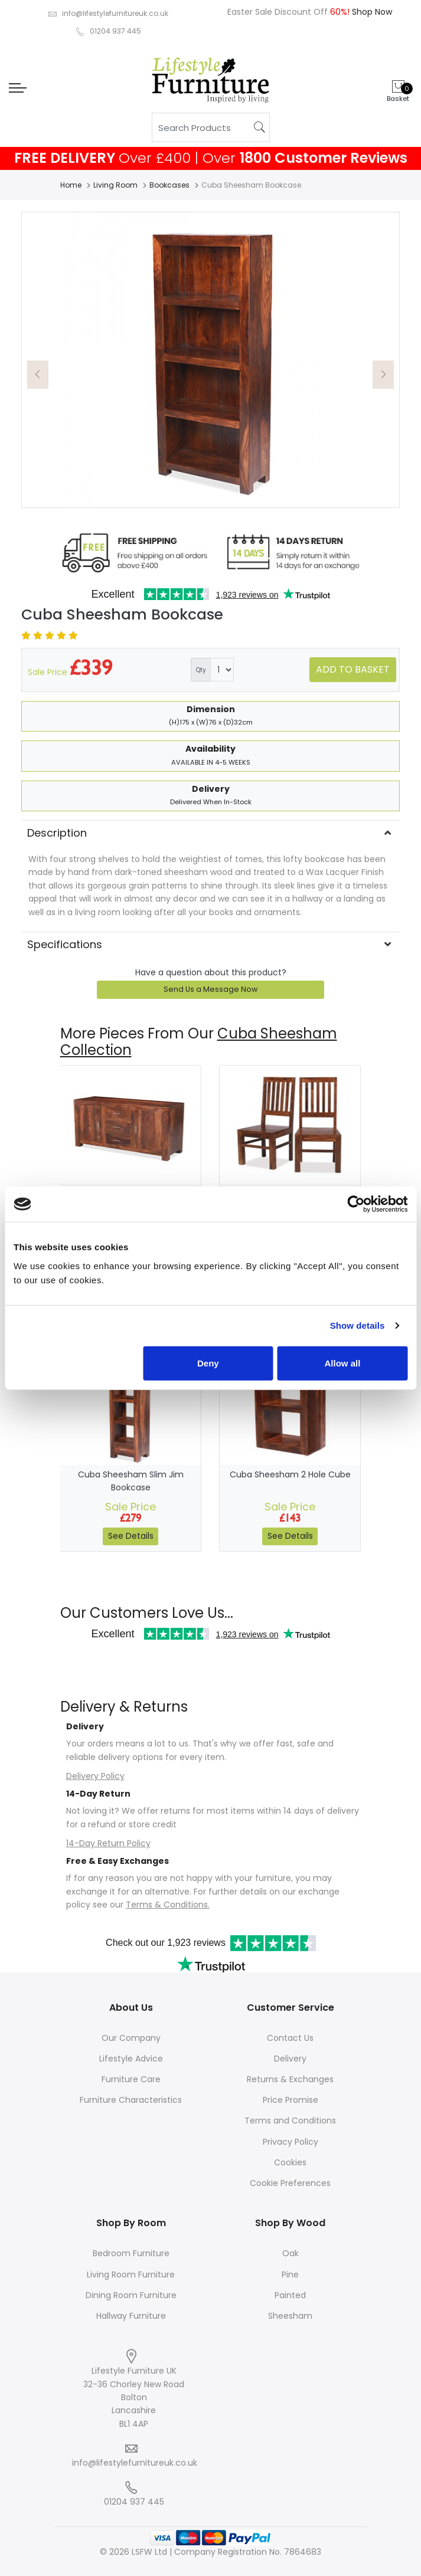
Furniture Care (131, 2079)
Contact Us (290, 2038)
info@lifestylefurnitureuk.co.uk (115, 13)
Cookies (290, 2162)
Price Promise (290, 2100)
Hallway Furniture (131, 2316)
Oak (290, 2253)
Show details (357, 1325)
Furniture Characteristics (131, 2100)
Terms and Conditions (290, 2120)
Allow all (343, 1363)
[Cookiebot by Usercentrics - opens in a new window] (355, 1204)
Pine (290, 2274)
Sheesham (290, 2316)
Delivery (290, 2058)
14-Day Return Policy (108, 1843)
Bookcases (169, 185)
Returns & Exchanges (290, 2079)
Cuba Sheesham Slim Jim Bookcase (131, 1481)
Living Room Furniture (131, 2274)
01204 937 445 (115, 31)
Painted (290, 2295)
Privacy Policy (290, 2142)
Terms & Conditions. (168, 1904)
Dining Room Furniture (131, 2295)
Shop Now (371, 12)
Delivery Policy (95, 1776)
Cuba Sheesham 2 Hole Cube (290, 1474)
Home (70, 185)
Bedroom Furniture (131, 2253)
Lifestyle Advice (131, 2058)
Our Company (131, 2038)
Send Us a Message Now (210, 989)
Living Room (115, 185)
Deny (208, 1363)
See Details (131, 1536)
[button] (37, 374)
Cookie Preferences (290, 2183)
